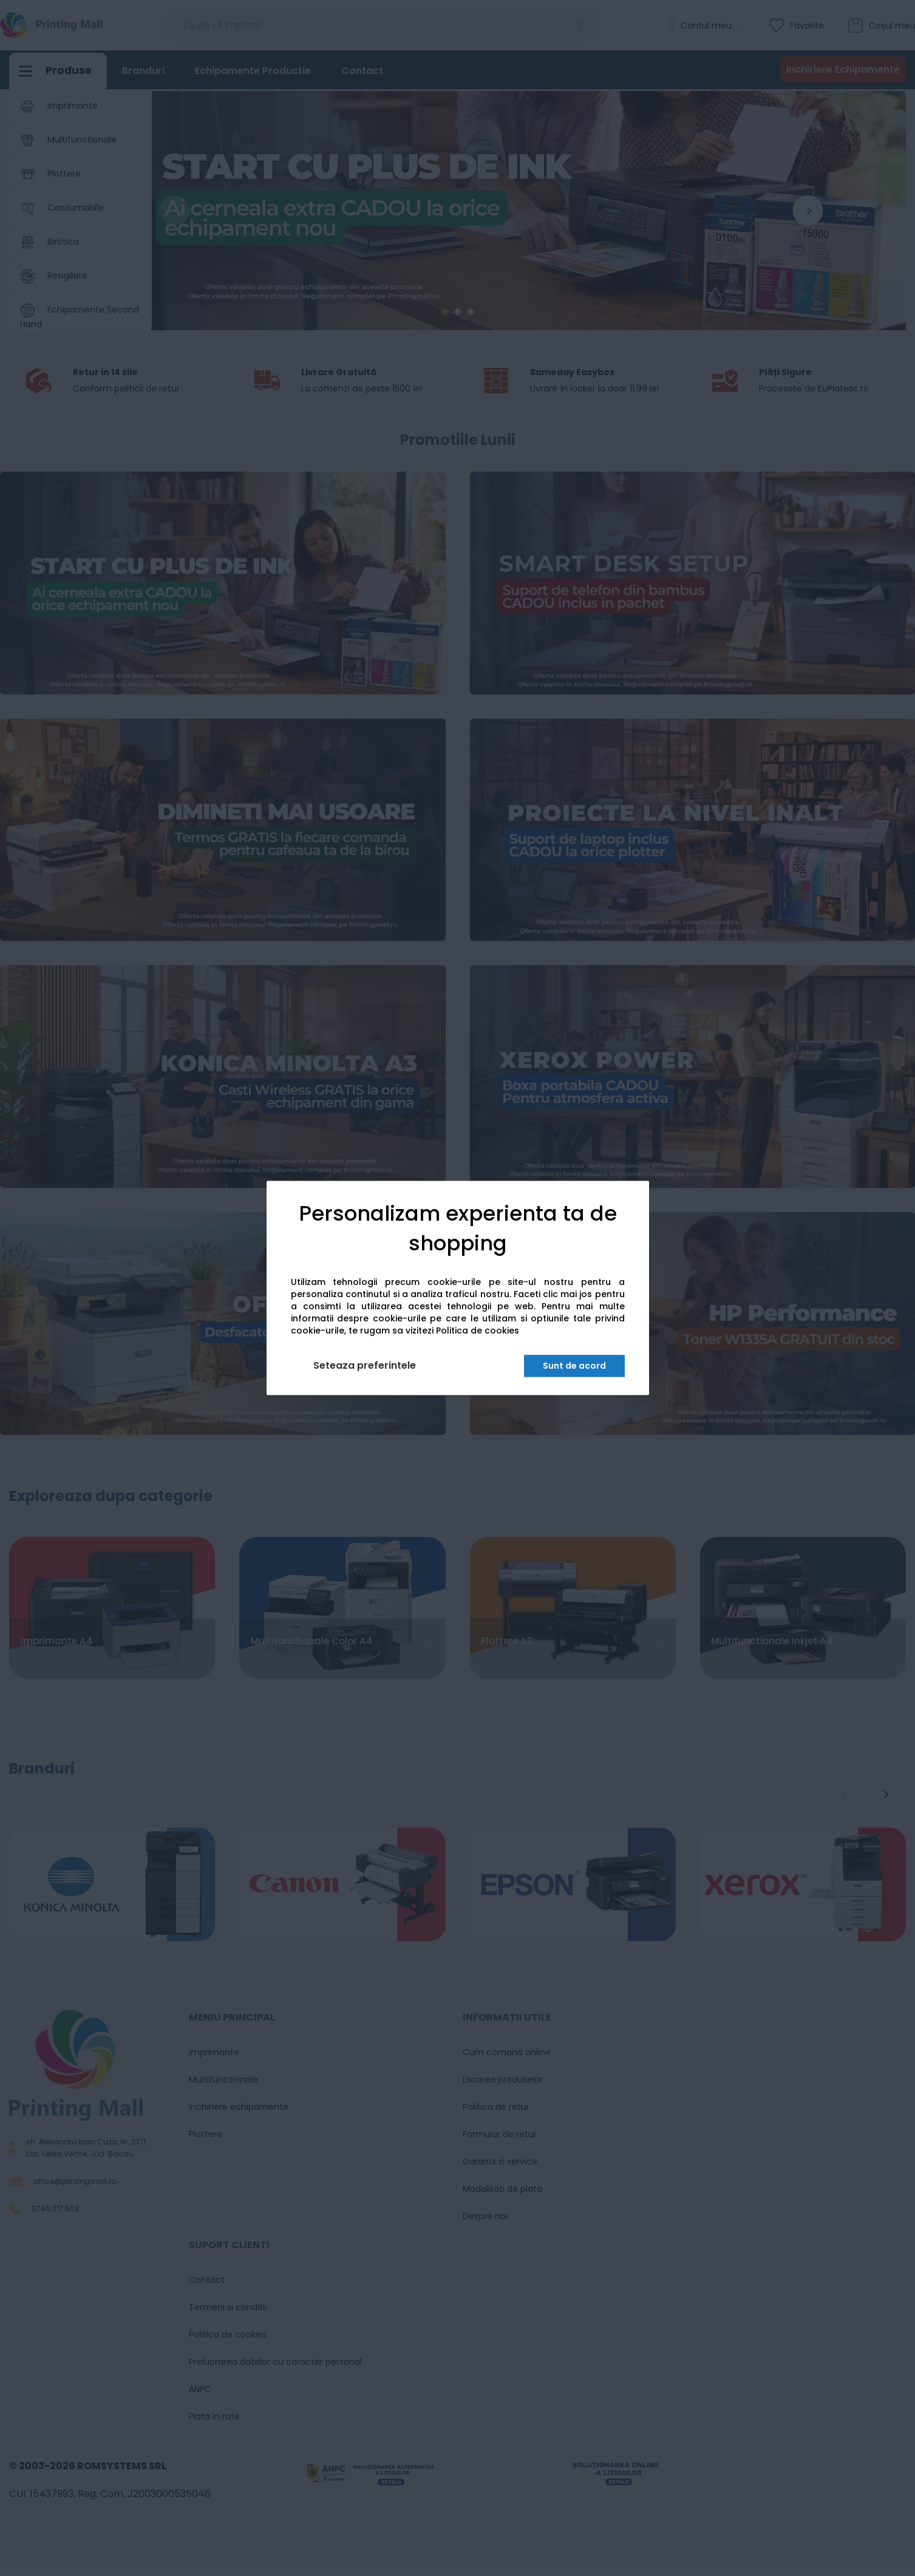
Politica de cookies (477, 1331)
